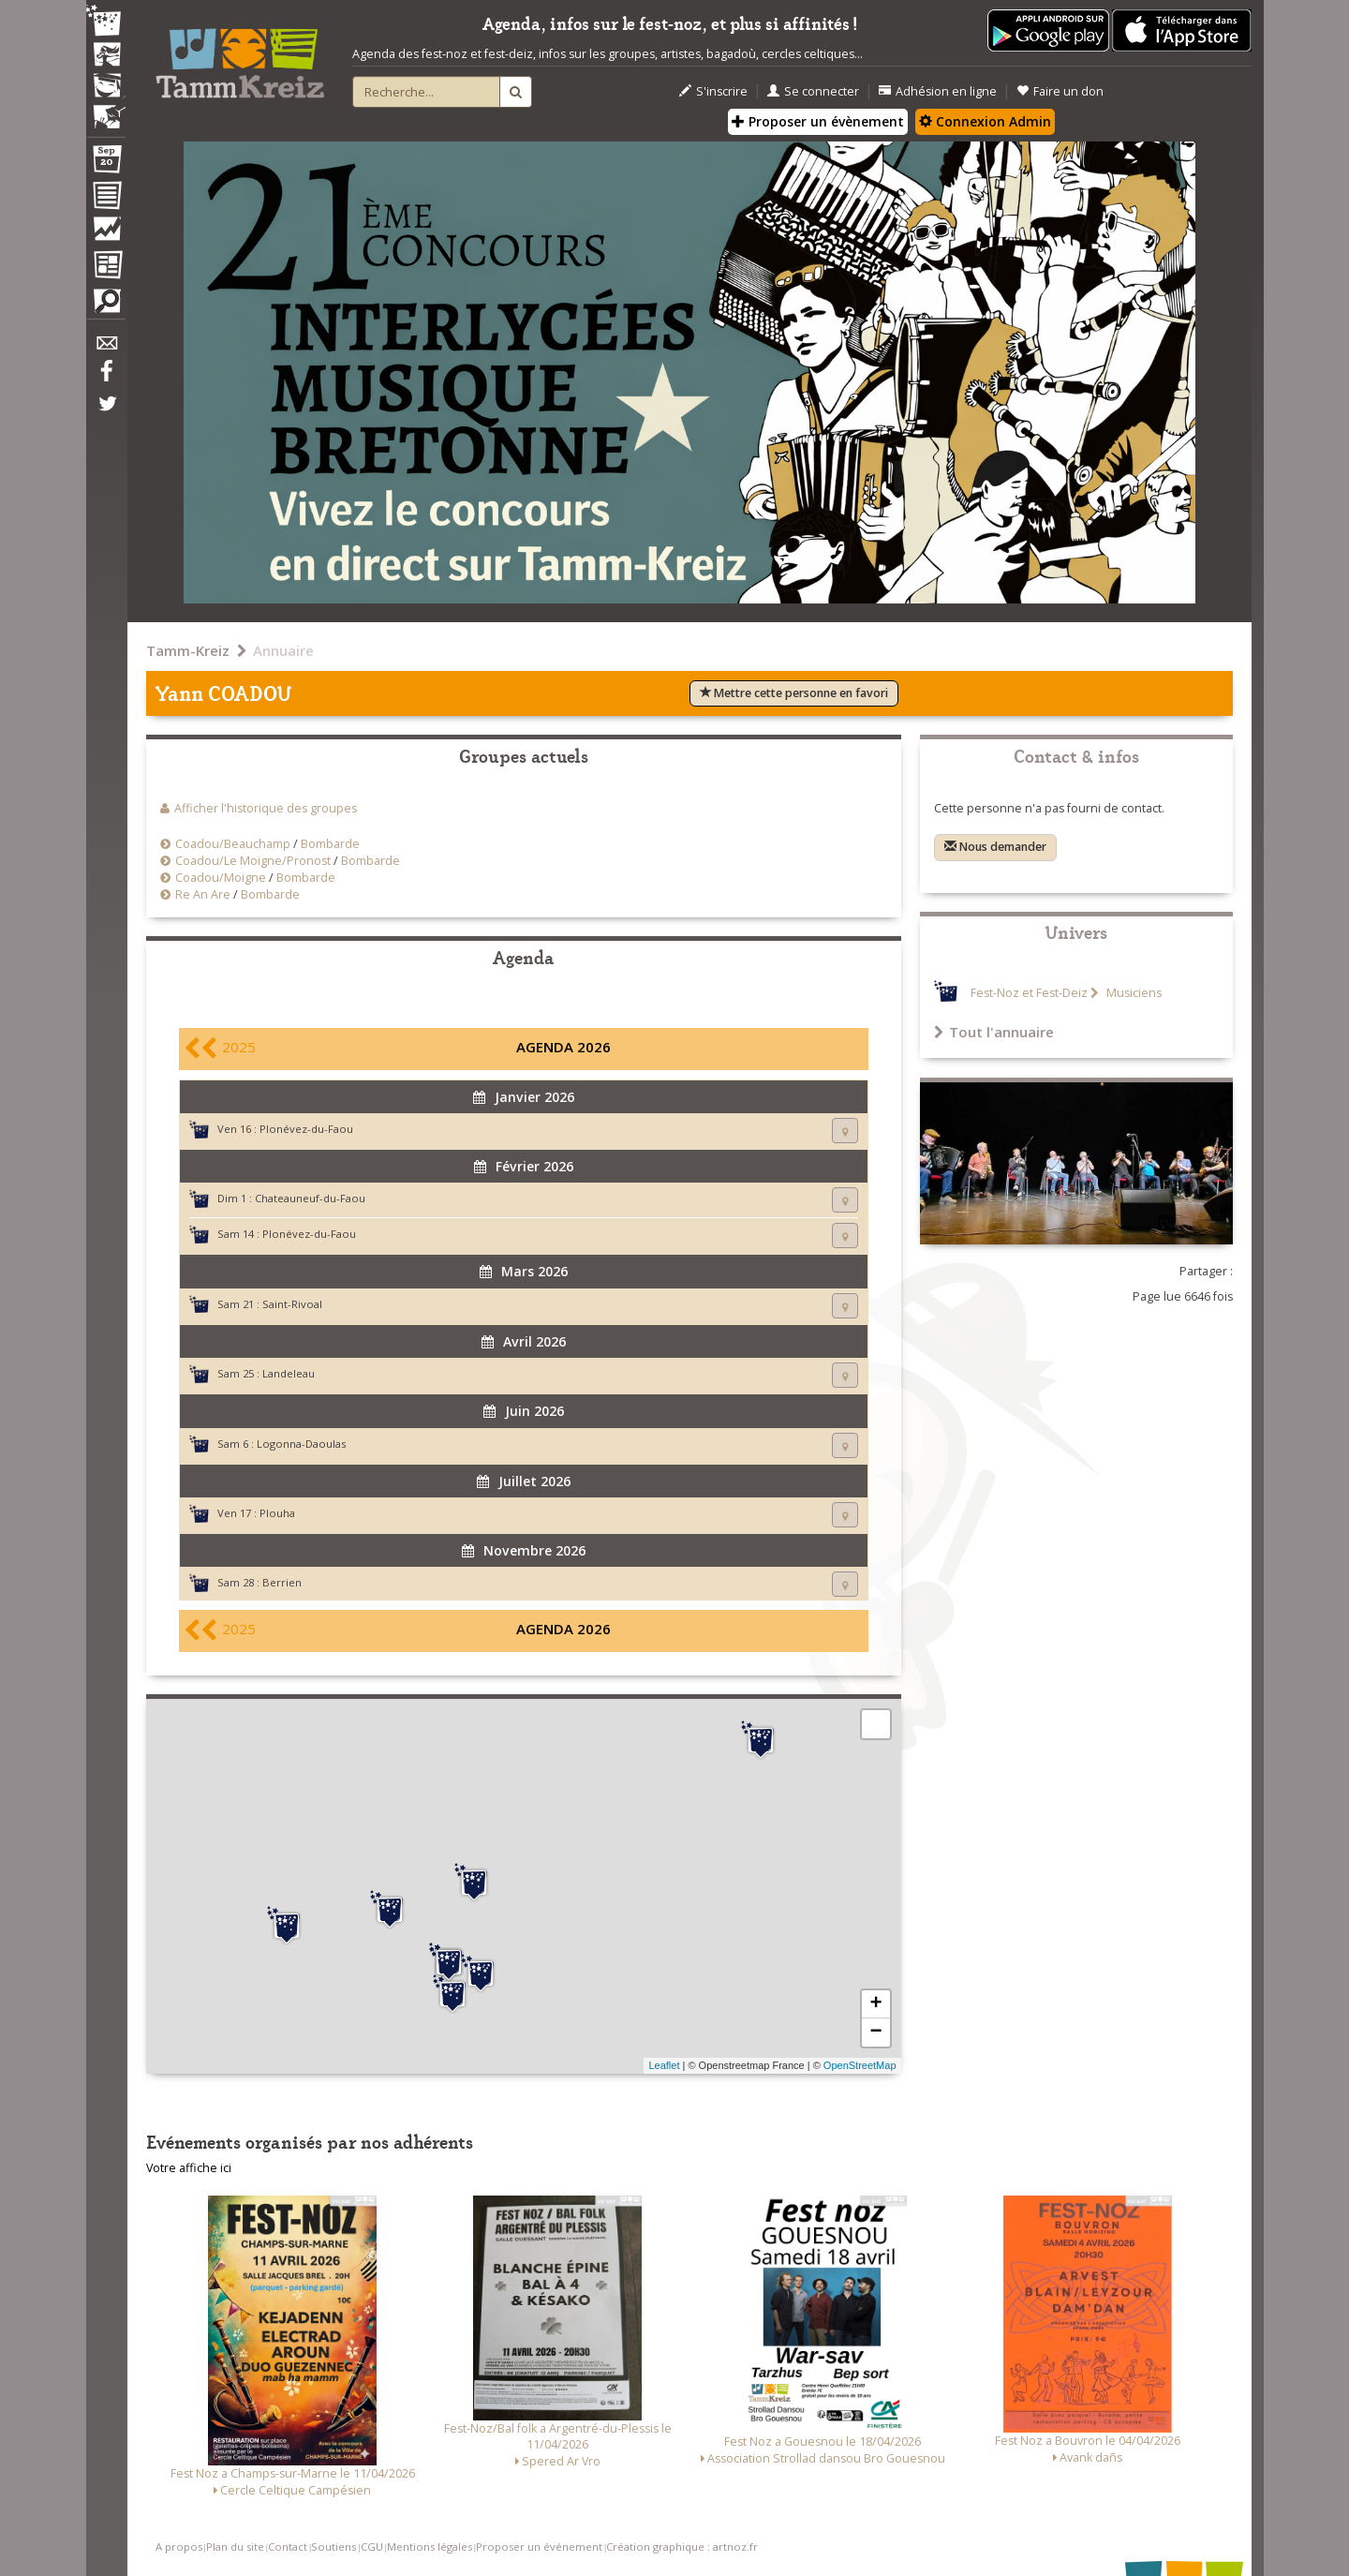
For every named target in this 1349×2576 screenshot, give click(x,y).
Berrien (282, 1582)
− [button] (875, 2032)
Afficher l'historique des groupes (265, 808)
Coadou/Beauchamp (232, 844)
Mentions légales (429, 2546)
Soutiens (333, 2546)
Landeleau (288, 1373)
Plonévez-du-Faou (306, 1129)
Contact (287, 2546)
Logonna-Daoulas (301, 1444)
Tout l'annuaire (994, 1031)
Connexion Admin (985, 121)
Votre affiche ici (188, 2168)
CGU (372, 2546)
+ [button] (875, 2004)
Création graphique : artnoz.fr (682, 2546)
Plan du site (235, 2546)
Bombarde (330, 844)
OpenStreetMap (860, 2065)
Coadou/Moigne (220, 878)
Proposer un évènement (818, 121)
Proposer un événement (539, 2546)
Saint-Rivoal (292, 1304)
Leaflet (663, 2065)
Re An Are (202, 894)
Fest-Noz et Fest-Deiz (1029, 993)
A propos (179, 2546)
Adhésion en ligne (938, 91)
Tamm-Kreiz (188, 650)
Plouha (277, 1513)
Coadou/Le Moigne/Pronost (253, 861)
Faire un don (1060, 91)
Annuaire (283, 650)
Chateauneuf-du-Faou (310, 1198)
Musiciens (1133, 993)
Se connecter (813, 91)
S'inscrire (713, 91)
